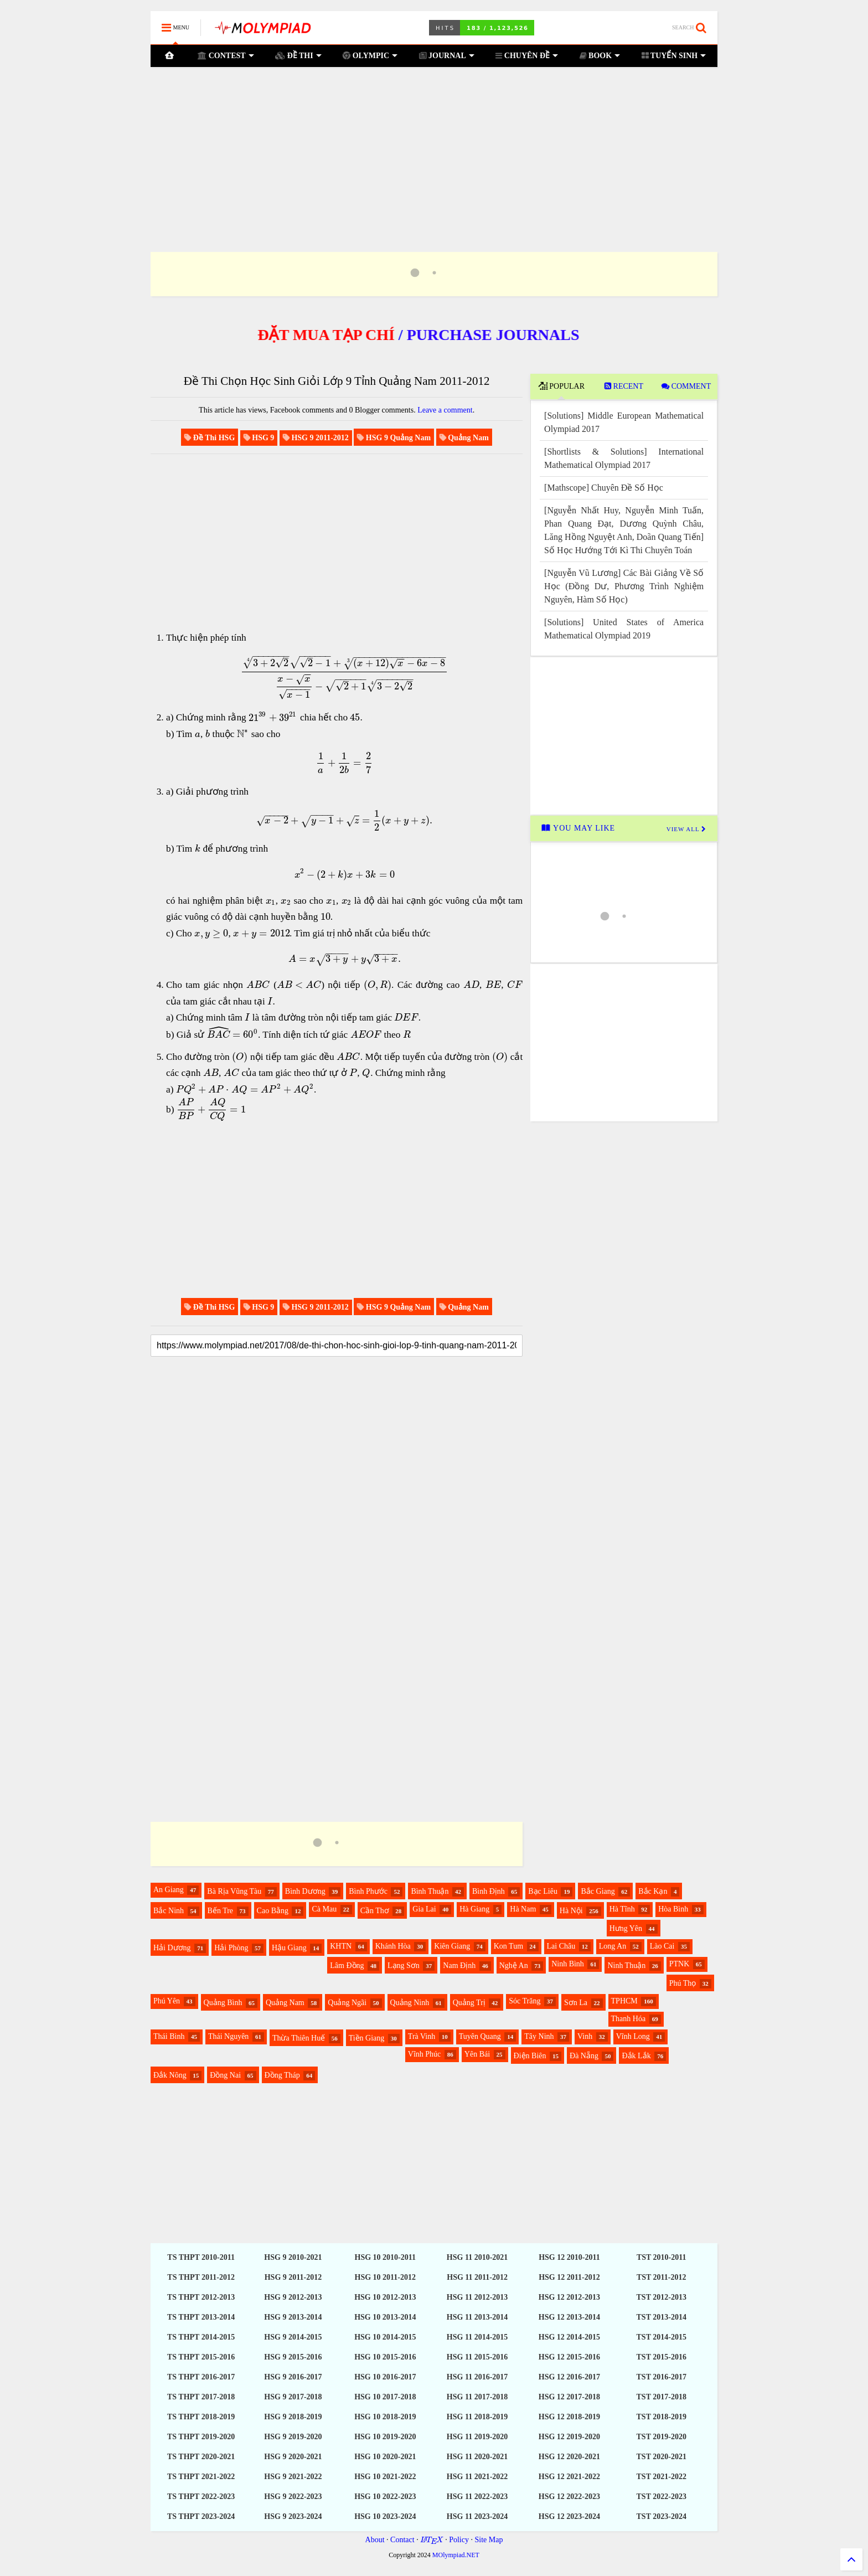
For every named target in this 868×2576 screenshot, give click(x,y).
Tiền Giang (367, 2038)
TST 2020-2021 (661, 2457)
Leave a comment (445, 410)
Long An (612, 1946)
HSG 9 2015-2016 (293, 2357)
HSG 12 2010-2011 (569, 2257)
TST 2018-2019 (661, 2417)
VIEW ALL (686, 829)
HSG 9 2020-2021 (293, 2457)
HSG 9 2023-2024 (293, 2516)
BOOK (599, 55)
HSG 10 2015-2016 (385, 2357)
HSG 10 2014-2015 (385, 2337)
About (375, 2540)
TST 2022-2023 (661, 2496)
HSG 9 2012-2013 (293, 2297)
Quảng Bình (223, 2002)
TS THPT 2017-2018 (201, 2397)
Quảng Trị (469, 2002)
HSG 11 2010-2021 (477, 2257)
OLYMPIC (369, 55)
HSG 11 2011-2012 (477, 2277)
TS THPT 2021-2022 (201, 2476)
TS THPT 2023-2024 (201, 2516)
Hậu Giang (289, 1948)
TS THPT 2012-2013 (201, 2297)
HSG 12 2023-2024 (569, 2516)
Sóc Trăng (524, 2001)
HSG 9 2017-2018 (293, 2397)
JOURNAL (446, 55)
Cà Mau (324, 1909)
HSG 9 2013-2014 (293, 2317)
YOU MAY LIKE (578, 828)
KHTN (341, 1946)
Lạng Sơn (404, 1965)
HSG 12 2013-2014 (569, 2317)
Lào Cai (662, 1946)
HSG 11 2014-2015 (477, 2337)
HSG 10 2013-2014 (385, 2317)
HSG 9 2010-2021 (293, 2257)
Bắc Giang (597, 1891)
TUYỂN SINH (673, 55)
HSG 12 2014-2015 (569, 2337)
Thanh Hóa (628, 2019)
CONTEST (225, 55)
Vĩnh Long (633, 2036)
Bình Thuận (429, 1891)
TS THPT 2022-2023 (201, 2496)
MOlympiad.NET (455, 2555)
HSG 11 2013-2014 (477, 2317)
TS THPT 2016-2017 (201, 2377)
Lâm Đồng (347, 1965)
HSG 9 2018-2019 (293, 2417)
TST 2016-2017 (661, 2377)
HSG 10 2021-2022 (385, 2476)
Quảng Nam (285, 2002)
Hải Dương (172, 1948)
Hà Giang (474, 1909)
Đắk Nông (170, 2075)
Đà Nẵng (584, 2056)
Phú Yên (166, 2001)
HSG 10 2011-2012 (385, 2277)
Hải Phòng (231, 1948)
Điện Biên (530, 2056)
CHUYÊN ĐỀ (526, 55)
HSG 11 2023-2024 (477, 2516)
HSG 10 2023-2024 (385, 2516)
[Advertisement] (434, 145)
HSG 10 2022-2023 (385, 2496)
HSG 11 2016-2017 (477, 2377)
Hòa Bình (673, 1909)
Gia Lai (424, 1909)
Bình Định (488, 1891)
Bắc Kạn (652, 1891)
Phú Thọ (682, 1983)
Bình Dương (305, 1891)
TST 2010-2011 (661, 2257)
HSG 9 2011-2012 (293, 2277)
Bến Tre (221, 1911)
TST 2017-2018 (661, 2397)
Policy (459, 2540)
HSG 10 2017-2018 (385, 2397)
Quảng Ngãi (347, 2002)
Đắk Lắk (636, 2056)
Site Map (488, 2540)
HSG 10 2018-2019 (385, 2417)
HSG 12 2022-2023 (569, 2496)
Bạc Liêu (542, 1891)
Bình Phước (368, 1891)
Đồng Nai (225, 2075)
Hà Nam (523, 1909)
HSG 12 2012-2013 (569, 2297)
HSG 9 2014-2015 (293, 2337)
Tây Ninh (539, 2036)
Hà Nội (571, 1911)
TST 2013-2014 (661, 2317)
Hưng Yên (625, 1928)
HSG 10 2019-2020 (385, 2437)
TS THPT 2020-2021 (201, 2457)
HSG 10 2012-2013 (385, 2297)
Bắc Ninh (168, 1911)
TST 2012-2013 (661, 2297)
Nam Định (459, 1965)
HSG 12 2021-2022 (569, 2476)
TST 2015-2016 (661, 2357)
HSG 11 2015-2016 (477, 2357)
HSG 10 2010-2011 (385, 2257)
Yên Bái (477, 2054)
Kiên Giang (452, 1946)
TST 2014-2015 (661, 2337)
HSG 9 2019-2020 (293, 2437)
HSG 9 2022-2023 (293, 2496)
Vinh (584, 2036)
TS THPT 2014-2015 (201, 2337)
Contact (402, 2540)
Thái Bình (168, 2036)
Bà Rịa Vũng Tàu (234, 1891)
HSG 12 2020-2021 (569, 2457)
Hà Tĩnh (622, 1909)
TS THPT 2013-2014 (201, 2317)
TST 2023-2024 (661, 2516)
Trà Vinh (421, 2036)
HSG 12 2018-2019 (569, 2417)
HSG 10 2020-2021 (385, 2457)
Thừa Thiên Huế (298, 2038)
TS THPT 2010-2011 (201, 2257)
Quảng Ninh (410, 2002)
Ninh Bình (567, 1964)
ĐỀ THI (298, 55)
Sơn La (575, 2002)
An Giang (168, 1889)
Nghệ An (513, 1965)
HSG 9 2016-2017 (293, 2377)
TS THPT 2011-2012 (201, 2277)
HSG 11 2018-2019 (477, 2417)
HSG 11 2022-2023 (477, 2496)
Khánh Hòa (393, 1946)
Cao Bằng (272, 1911)
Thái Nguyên (228, 2036)
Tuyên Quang (480, 2036)
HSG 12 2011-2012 (569, 2277)
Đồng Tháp (282, 2075)
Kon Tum (508, 1946)
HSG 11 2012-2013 (477, 2297)
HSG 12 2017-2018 (569, 2397)
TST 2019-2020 (661, 2437)
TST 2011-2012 (661, 2277)
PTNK (679, 1964)
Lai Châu (561, 1946)
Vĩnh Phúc (424, 2054)
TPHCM (624, 2001)
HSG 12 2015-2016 (569, 2357)
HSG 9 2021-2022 (293, 2476)
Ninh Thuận (626, 1965)
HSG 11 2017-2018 (477, 2397)
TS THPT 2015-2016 (201, 2357)
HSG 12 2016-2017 (569, 2377)
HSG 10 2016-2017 (385, 2377)
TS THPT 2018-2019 (201, 2417)
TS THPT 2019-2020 (201, 2437)
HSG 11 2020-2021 (477, 2457)
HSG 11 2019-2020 (477, 2437)
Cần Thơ (374, 1911)
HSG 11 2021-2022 (477, 2476)
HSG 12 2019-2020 (569, 2437)
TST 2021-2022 (661, 2476)
